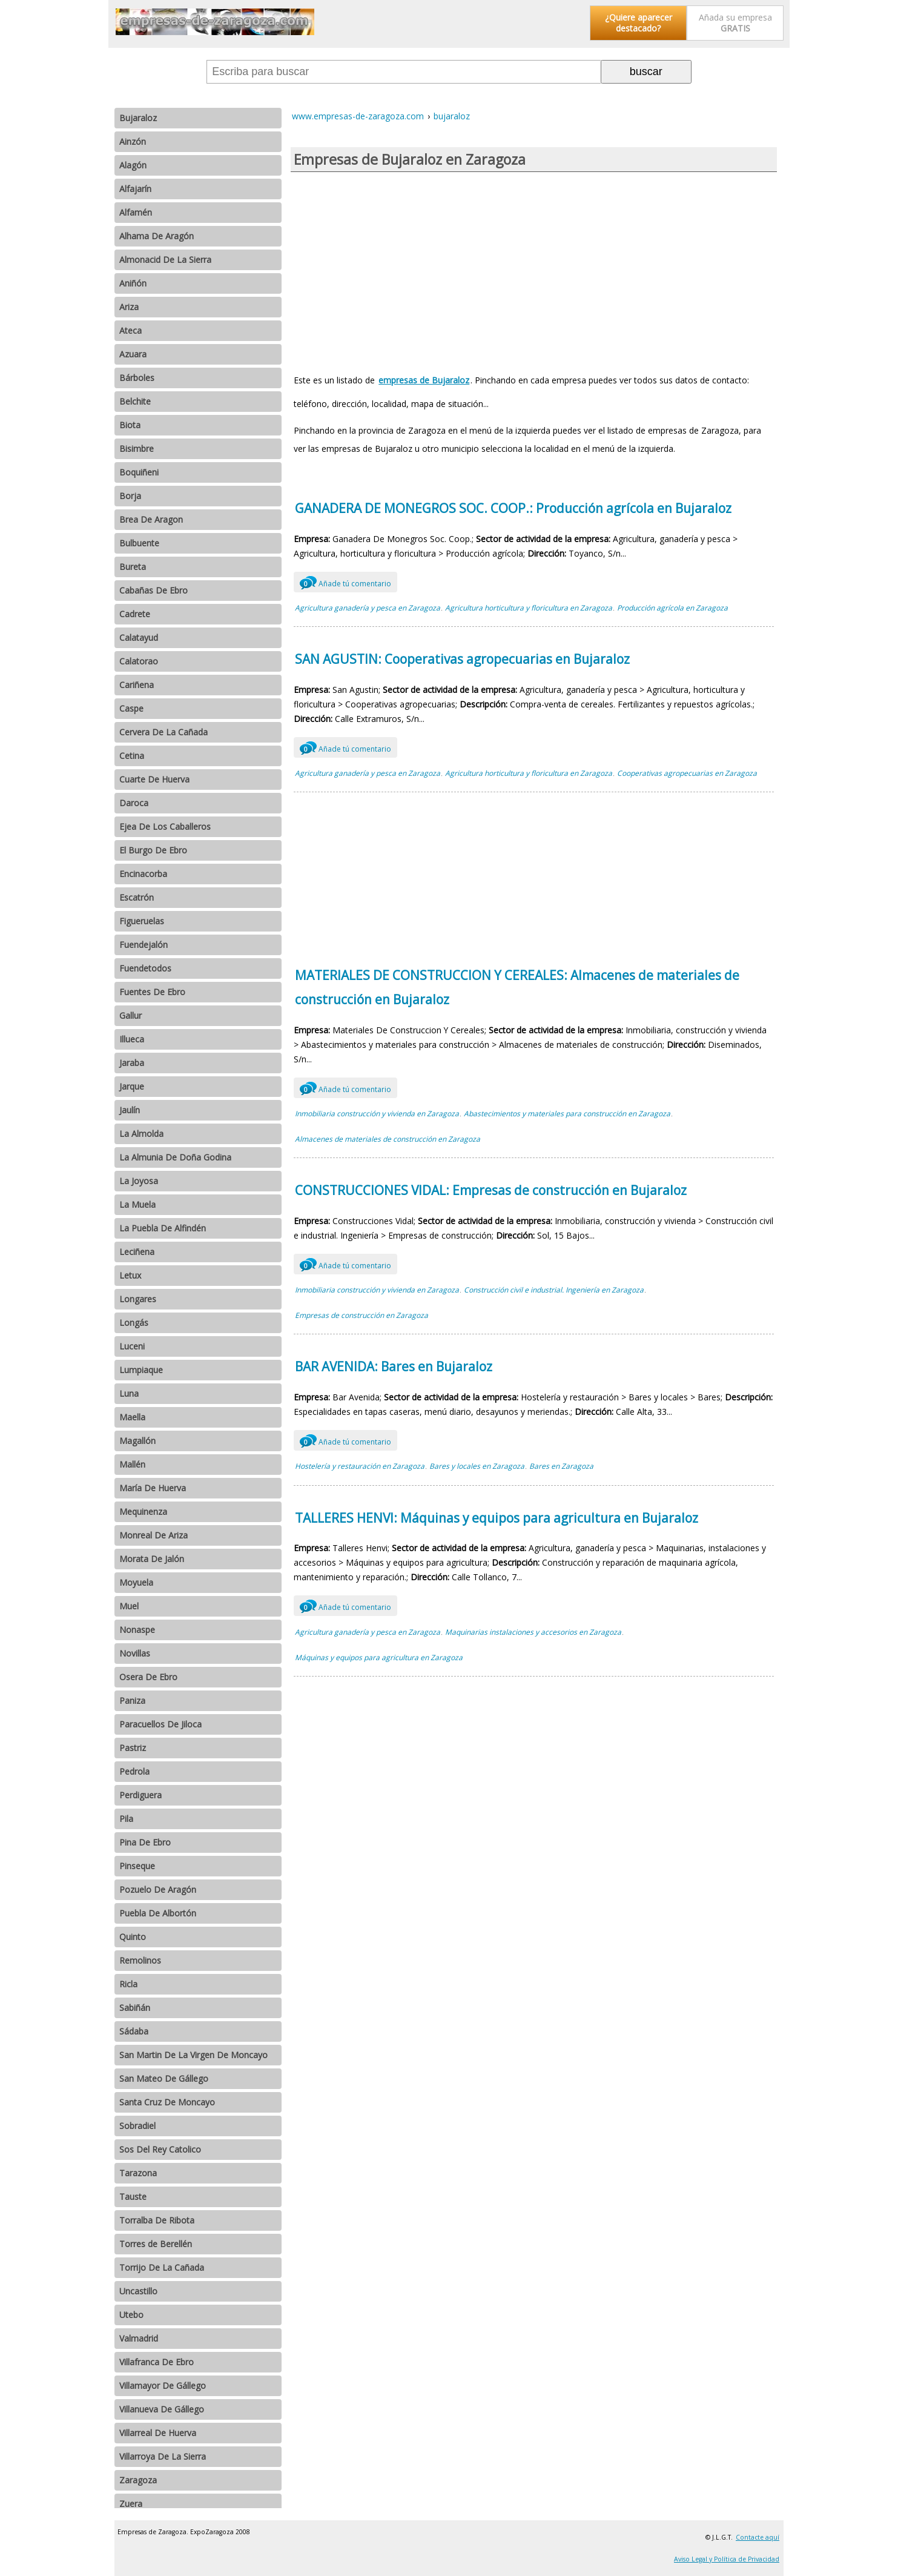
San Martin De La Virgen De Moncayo (193, 2055)
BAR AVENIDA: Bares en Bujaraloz (393, 1366)
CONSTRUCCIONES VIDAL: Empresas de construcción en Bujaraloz (491, 1190)
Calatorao (138, 661)
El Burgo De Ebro (153, 850)
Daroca (133, 803)
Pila (126, 1818)
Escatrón (136, 897)
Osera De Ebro (148, 1677)
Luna (129, 1393)
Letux (130, 1275)
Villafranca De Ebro (156, 2362)
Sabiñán (134, 2007)
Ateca (130, 330)
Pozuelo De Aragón (157, 1889)
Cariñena (136, 684)
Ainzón (132, 141)
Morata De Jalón (151, 1558)
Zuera (130, 2503)
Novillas (134, 1653)
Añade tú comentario (345, 582)
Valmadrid (138, 2338)
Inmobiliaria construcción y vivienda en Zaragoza (377, 1113)
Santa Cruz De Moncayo (167, 2102)
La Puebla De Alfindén (162, 1228)
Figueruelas (141, 921)
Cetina (131, 755)
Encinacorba (143, 873)
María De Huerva (152, 1488)
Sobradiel (137, 2125)
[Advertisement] (534, 269)
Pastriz (132, 1747)
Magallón (137, 1440)
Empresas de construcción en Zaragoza (361, 1315)
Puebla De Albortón (157, 1913)
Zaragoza (138, 2480)
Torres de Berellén (155, 2244)
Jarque (131, 1086)
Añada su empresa (735, 23)
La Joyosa (138, 1181)
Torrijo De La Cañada (161, 2267)
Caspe (131, 708)
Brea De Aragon (151, 519)
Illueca (131, 1039)
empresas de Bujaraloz (423, 380)
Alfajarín (135, 188)
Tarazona (138, 2173)
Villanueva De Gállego (161, 2409)
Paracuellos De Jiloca (160, 1724)
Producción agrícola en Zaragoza (672, 608)
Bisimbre (136, 448)
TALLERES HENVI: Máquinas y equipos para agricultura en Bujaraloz (496, 1517)
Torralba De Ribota (156, 2220)
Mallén (132, 1464)
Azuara (133, 354)
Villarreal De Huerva (157, 2433)
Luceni (132, 1346)
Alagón (133, 165)
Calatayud (138, 637)
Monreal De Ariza (153, 1535)
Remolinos (140, 1960)
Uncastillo (138, 2291)
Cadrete (134, 614)
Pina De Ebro (145, 1842)
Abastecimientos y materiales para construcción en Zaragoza (567, 1113)
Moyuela (136, 1582)
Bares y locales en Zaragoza (476, 1466)
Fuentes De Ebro (152, 992)
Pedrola (134, 1771)
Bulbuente (139, 543)
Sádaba (133, 2031)
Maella (132, 1417)
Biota (129, 425)
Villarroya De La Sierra (162, 2456)
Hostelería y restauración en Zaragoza (359, 1466)
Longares (137, 1299)
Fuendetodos (145, 968)
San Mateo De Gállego (163, 2078)
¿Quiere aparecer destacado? (638, 23)
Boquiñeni (139, 472)
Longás (133, 1322)
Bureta (132, 566)
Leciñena (136, 1251)
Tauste (133, 2196)
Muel (129, 1606)
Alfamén (135, 212)
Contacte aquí (757, 2537)
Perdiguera (140, 1795)
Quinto (132, 1936)
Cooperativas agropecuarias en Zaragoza (687, 773)
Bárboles (136, 377)
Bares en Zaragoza (561, 1466)
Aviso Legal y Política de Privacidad (726, 2559)
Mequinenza (143, 1511)
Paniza (132, 1700)
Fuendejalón (143, 944)
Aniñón (133, 283)
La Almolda (141, 1133)
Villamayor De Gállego (162, 2385)
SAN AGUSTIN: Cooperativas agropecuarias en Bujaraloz (462, 659)
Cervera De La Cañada (163, 732)
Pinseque (137, 1866)
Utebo (131, 2314)
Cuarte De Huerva (154, 779)
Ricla (128, 1984)
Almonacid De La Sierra (165, 259)
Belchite (135, 401)
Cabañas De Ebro (153, 590)
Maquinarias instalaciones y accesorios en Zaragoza (533, 1632)
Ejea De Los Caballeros (165, 826)
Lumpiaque (141, 1370)
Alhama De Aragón (156, 236)
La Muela (137, 1204)
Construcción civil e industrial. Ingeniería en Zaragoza (554, 1290)
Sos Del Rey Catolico (160, 2149)
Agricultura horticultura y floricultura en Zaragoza (528, 608)
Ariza (129, 307)
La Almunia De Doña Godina (175, 1157)
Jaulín (129, 1110)
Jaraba (131, 1062)
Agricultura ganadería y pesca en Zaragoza (367, 608)
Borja (130, 496)
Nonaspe (137, 1629)
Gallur (130, 1015)
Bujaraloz (138, 118)
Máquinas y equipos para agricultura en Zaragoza (379, 1657)
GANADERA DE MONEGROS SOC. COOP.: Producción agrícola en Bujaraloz (513, 508)
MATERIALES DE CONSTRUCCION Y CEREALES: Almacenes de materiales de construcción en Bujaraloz (517, 987)
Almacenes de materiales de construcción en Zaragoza (387, 1139)
